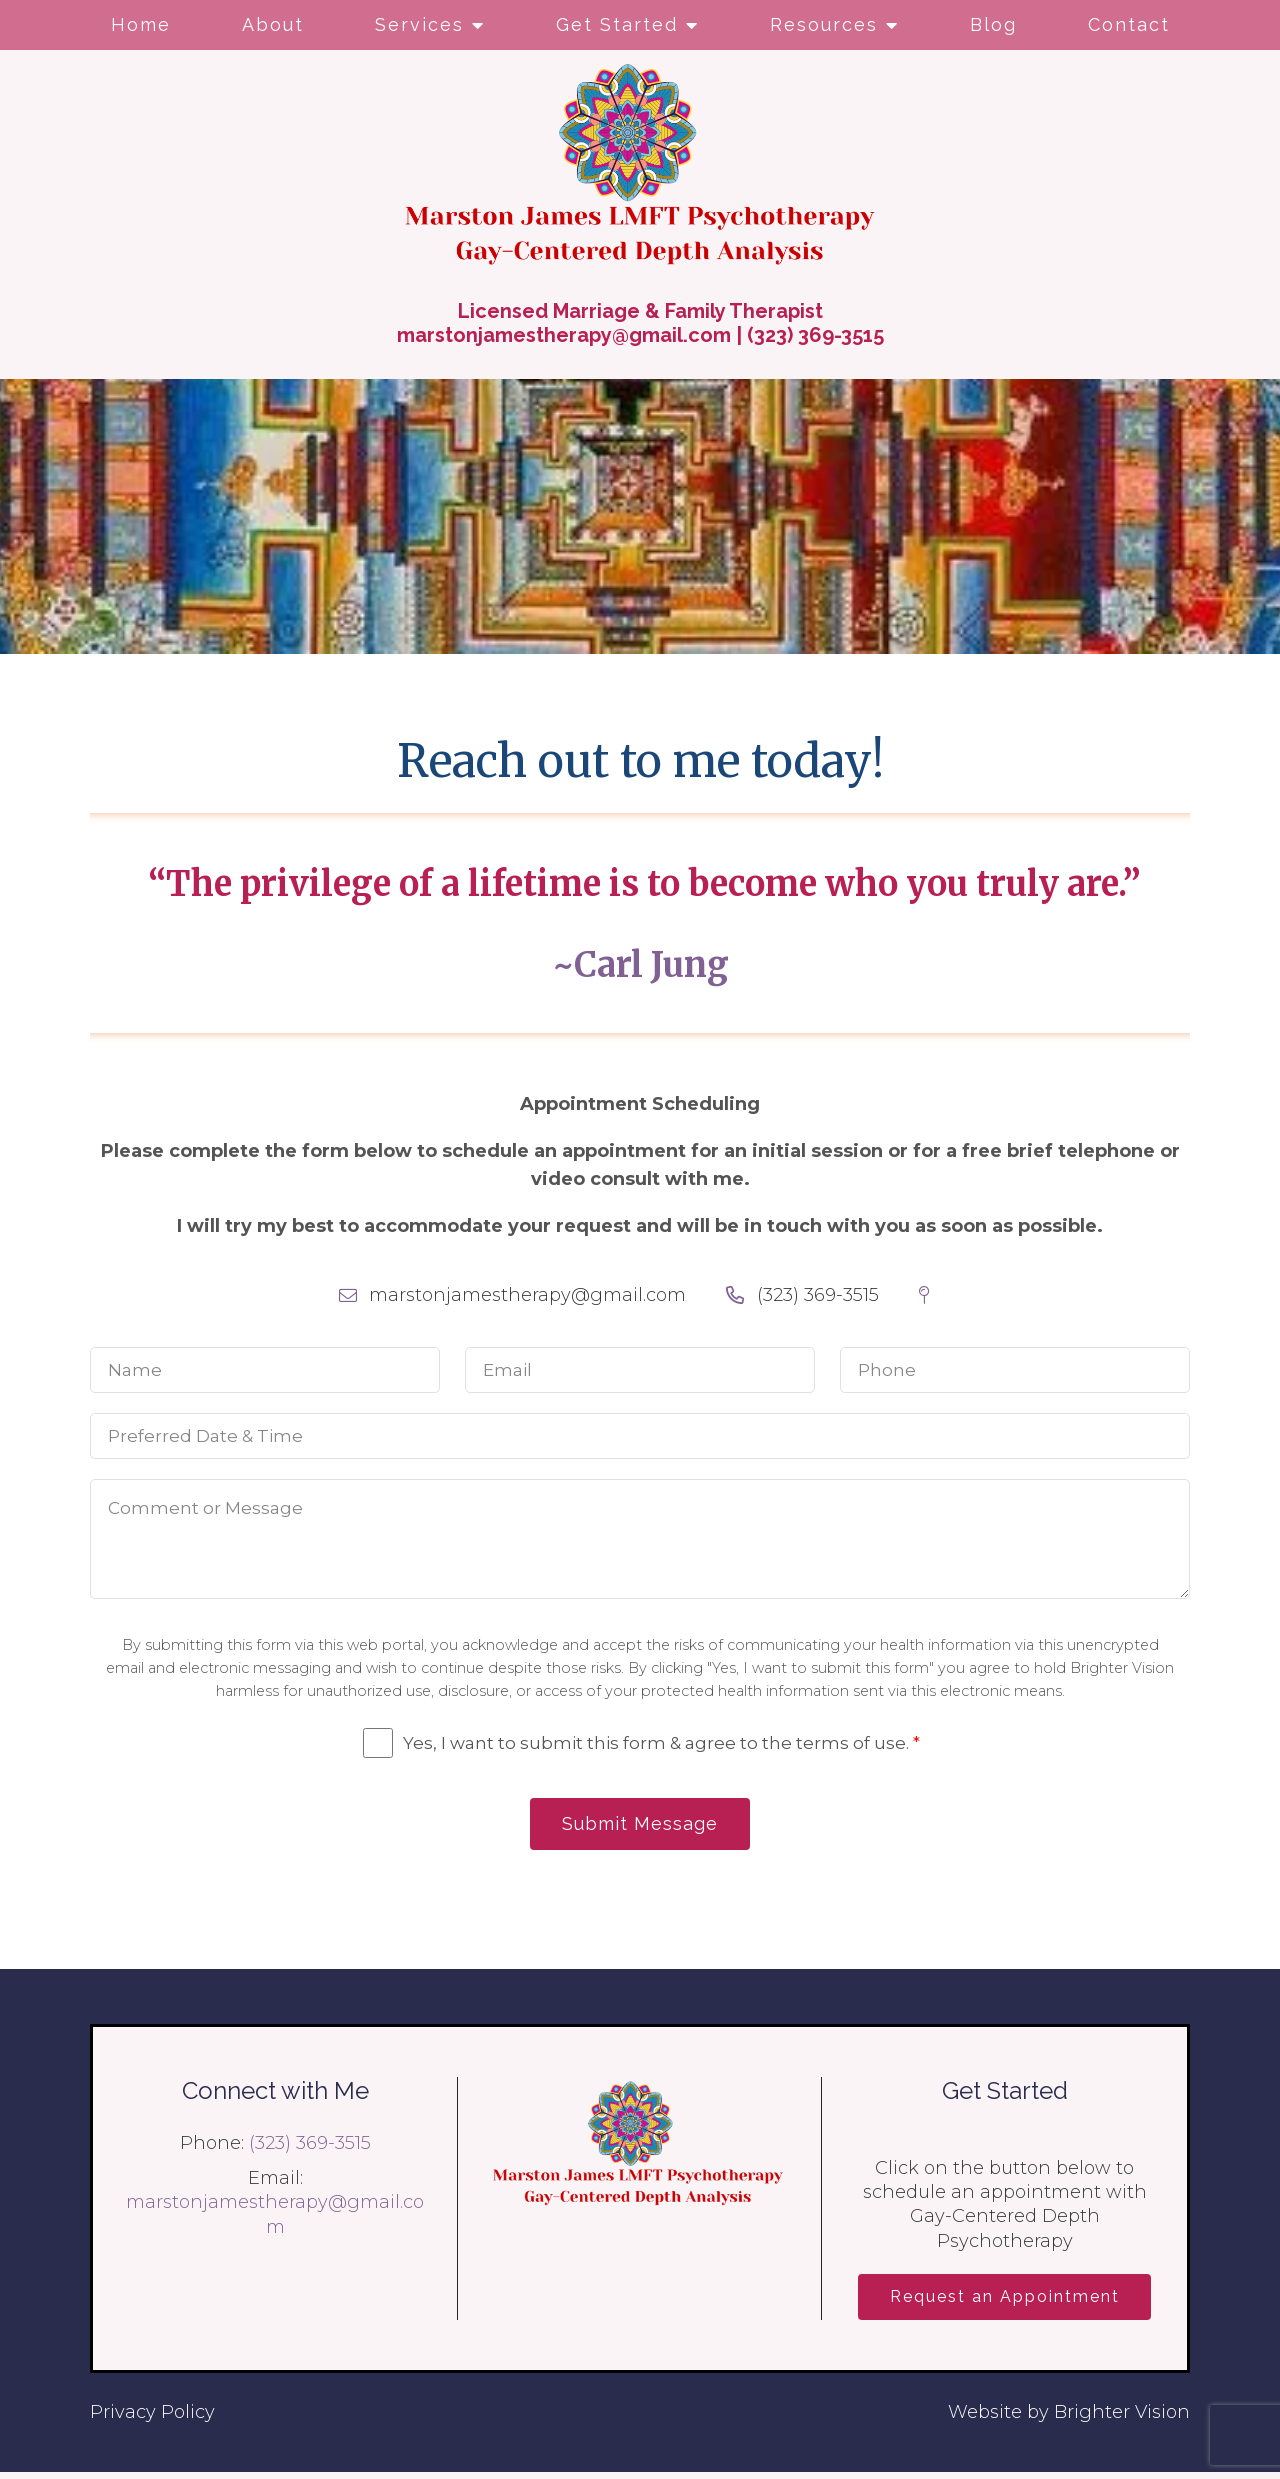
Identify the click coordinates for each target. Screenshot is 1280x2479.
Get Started (617, 24)
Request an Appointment (1005, 2301)
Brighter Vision (1122, 2419)
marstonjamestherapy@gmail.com (564, 335)
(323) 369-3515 (815, 335)
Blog (993, 24)
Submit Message (640, 1825)
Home (141, 24)
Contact (1129, 24)
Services (419, 24)
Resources (824, 24)
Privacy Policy (152, 2419)
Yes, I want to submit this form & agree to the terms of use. (661, 1743)
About (273, 24)
